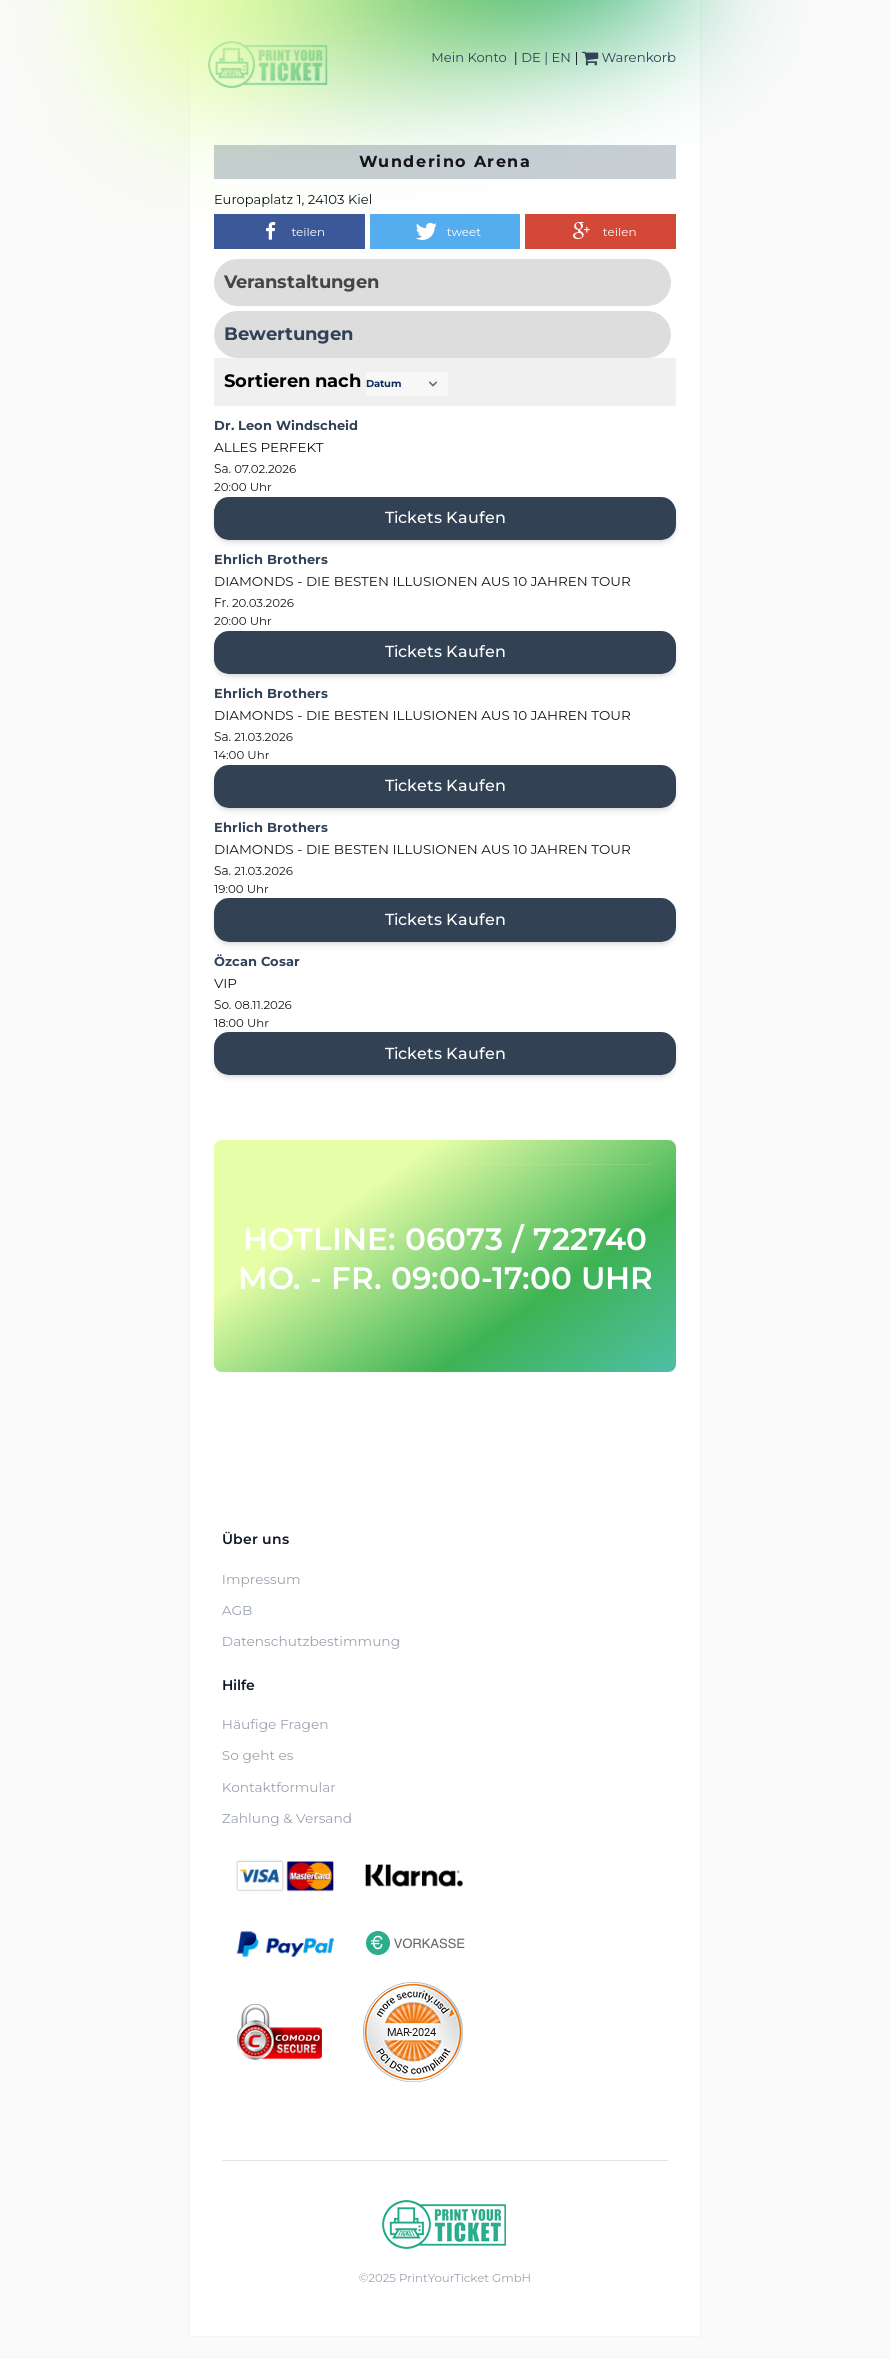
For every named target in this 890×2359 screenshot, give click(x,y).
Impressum (261, 1579)
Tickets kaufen (445, 517)
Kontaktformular (279, 1787)
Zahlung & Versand (287, 1818)
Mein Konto (468, 57)
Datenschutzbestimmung (311, 1641)
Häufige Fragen (275, 1724)
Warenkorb (629, 57)
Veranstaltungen (301, 282)
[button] (289, 231)
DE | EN (546, 57)
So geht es (258, 1755)
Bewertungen (288, 334)
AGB (237, 1610)
